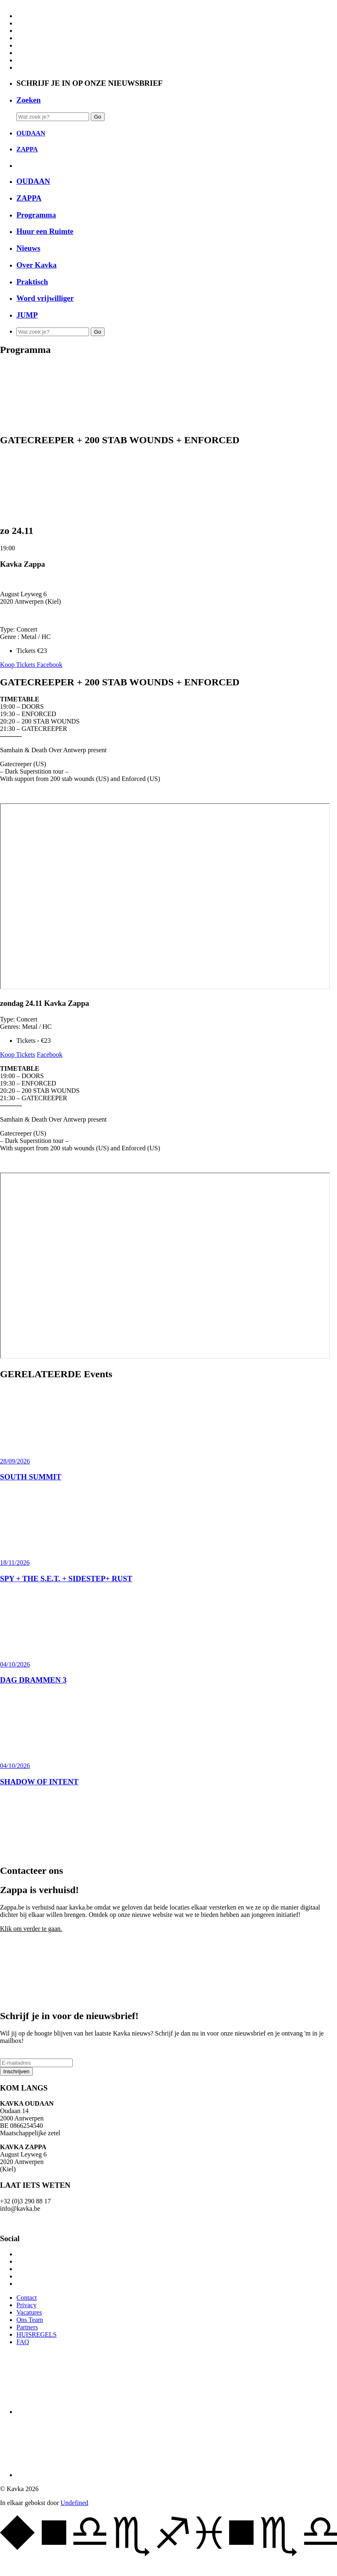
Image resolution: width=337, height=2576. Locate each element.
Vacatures (29, 2312)
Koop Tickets (18, 664)
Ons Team (29, 2319)
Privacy (26, 2304)
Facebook (49, 664)
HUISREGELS (36, 2334)
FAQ (22, 2341)
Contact (26, 2297)
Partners (27, 2327)
